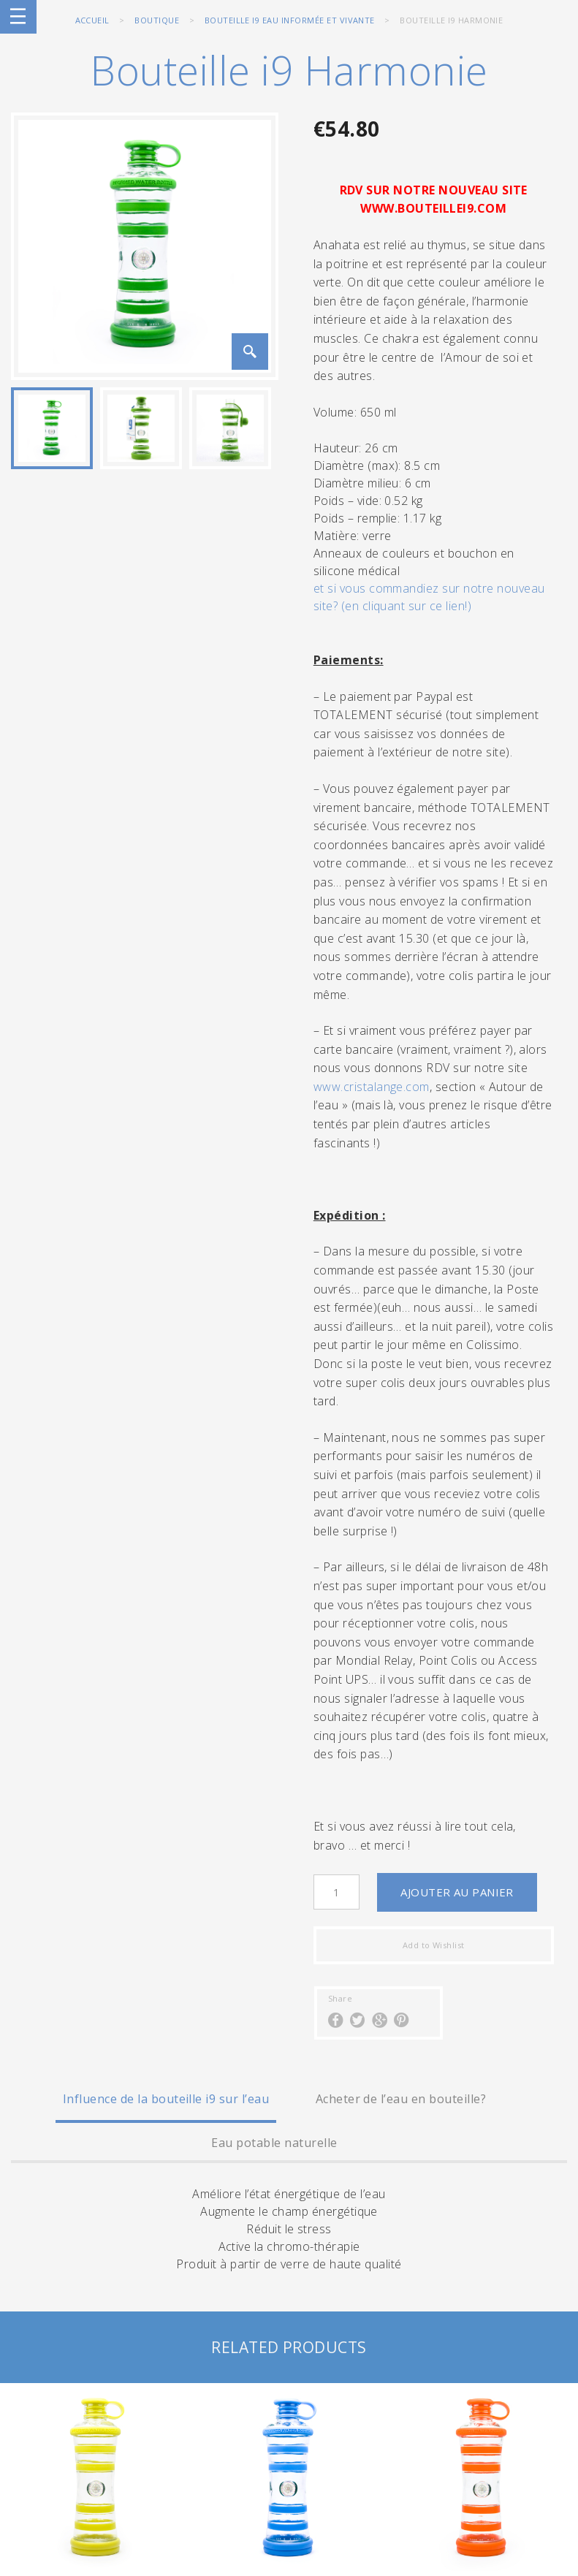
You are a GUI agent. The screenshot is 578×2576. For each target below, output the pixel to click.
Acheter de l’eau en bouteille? (401, 2099)
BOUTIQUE (156, 20)
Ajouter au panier (457, 1892)
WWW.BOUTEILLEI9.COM (433, 208)
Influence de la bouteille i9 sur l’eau (166, 2099)
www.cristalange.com (371, 1087)
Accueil (92, 20)
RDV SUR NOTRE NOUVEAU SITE (434, 190)
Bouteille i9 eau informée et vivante (290, 20)
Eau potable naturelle (274, 2143)
